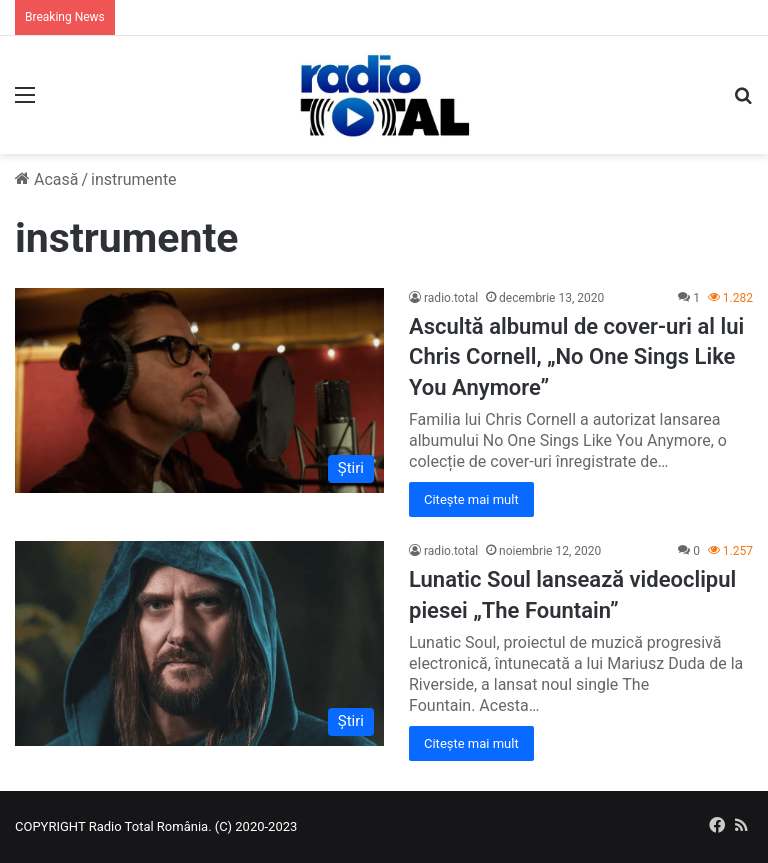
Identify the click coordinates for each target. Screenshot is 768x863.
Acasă (46, 179)
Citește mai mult (471, 499)
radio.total (451, 298)
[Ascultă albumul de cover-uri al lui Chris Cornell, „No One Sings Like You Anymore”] (199, 390)
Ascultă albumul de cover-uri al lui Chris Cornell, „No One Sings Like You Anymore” (576, 357)
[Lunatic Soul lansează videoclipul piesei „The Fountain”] (199, 643)
